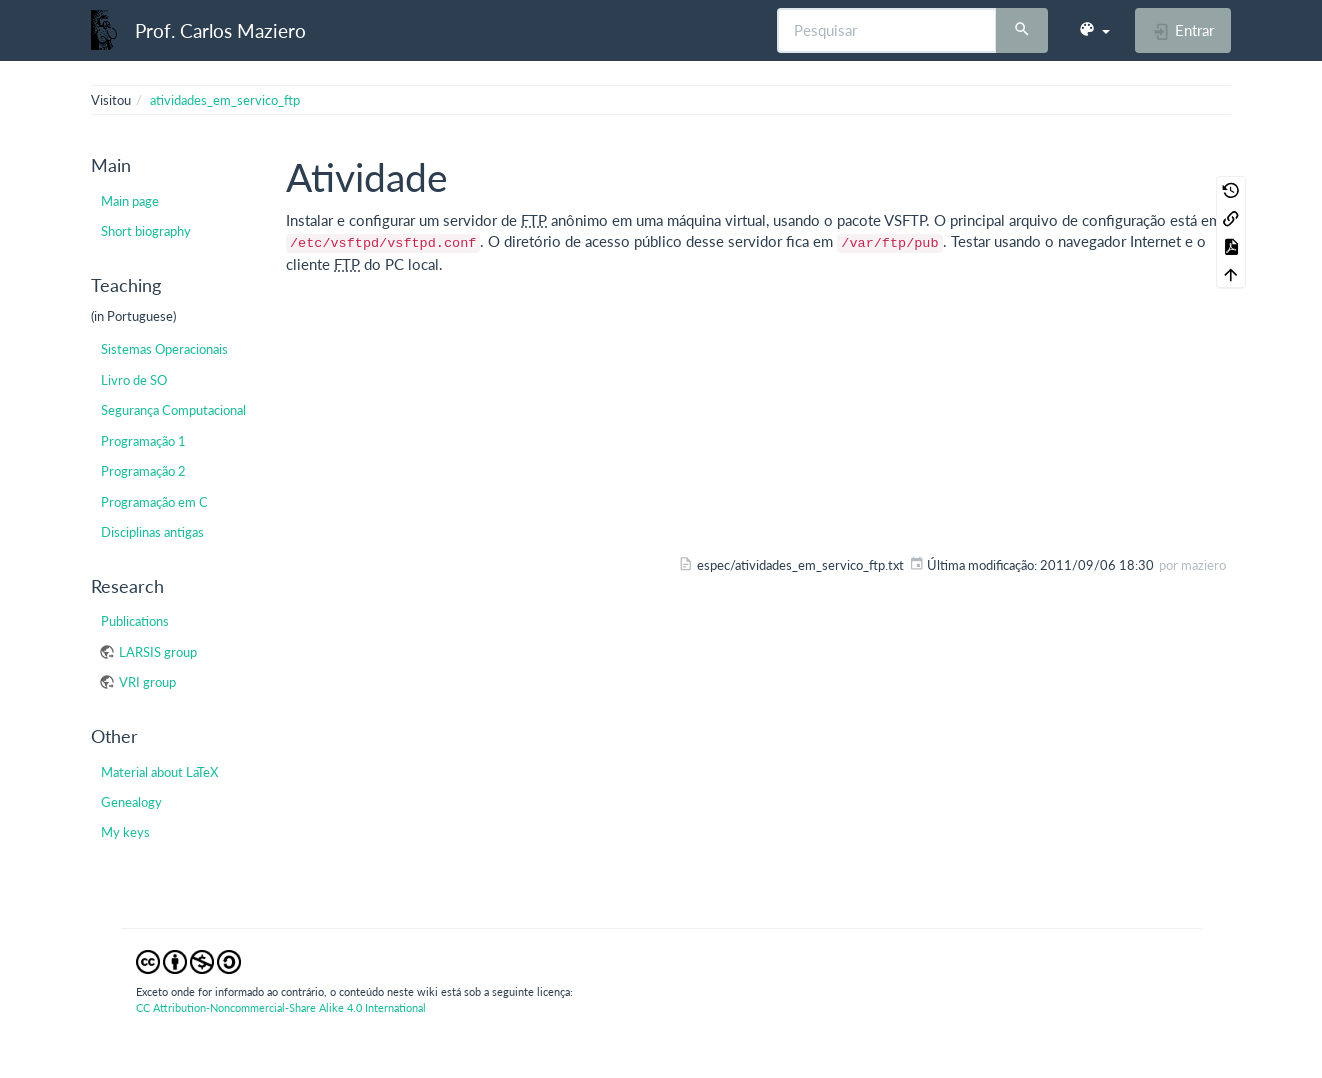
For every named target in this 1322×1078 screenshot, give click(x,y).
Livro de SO (134, 380)
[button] (1094, 30)
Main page (130, 201)
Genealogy (131, 802)
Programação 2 (143, 471)
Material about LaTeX (159, 772)
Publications (135, 621)
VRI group (147, 682)
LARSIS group (158, 652)
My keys (125, 832)
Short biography (146, 231)
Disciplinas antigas (152, 532)
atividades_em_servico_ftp (225, 100)
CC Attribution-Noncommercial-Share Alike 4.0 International (281, 1007)
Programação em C (154, 502)
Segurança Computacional (173, 410)
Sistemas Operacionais (164, 349)
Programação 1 (143, 441)
